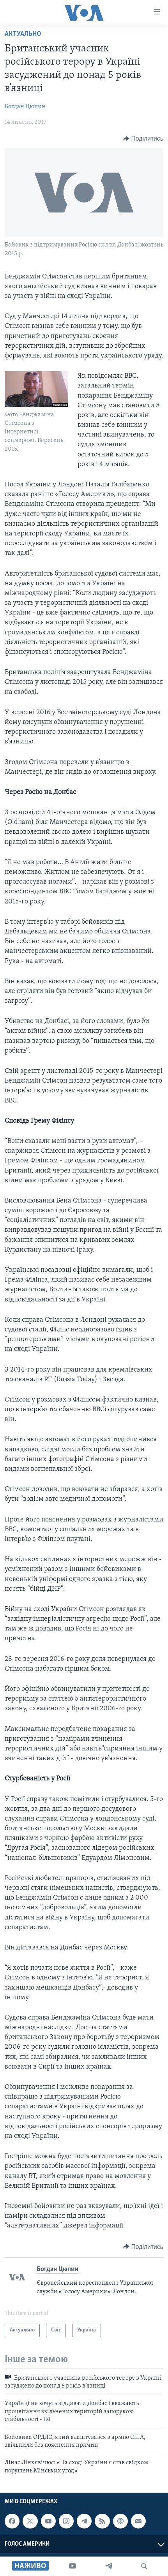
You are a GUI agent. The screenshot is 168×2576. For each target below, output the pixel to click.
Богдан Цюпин (25, 107)
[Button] (143, 138)
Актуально (23, 34)
